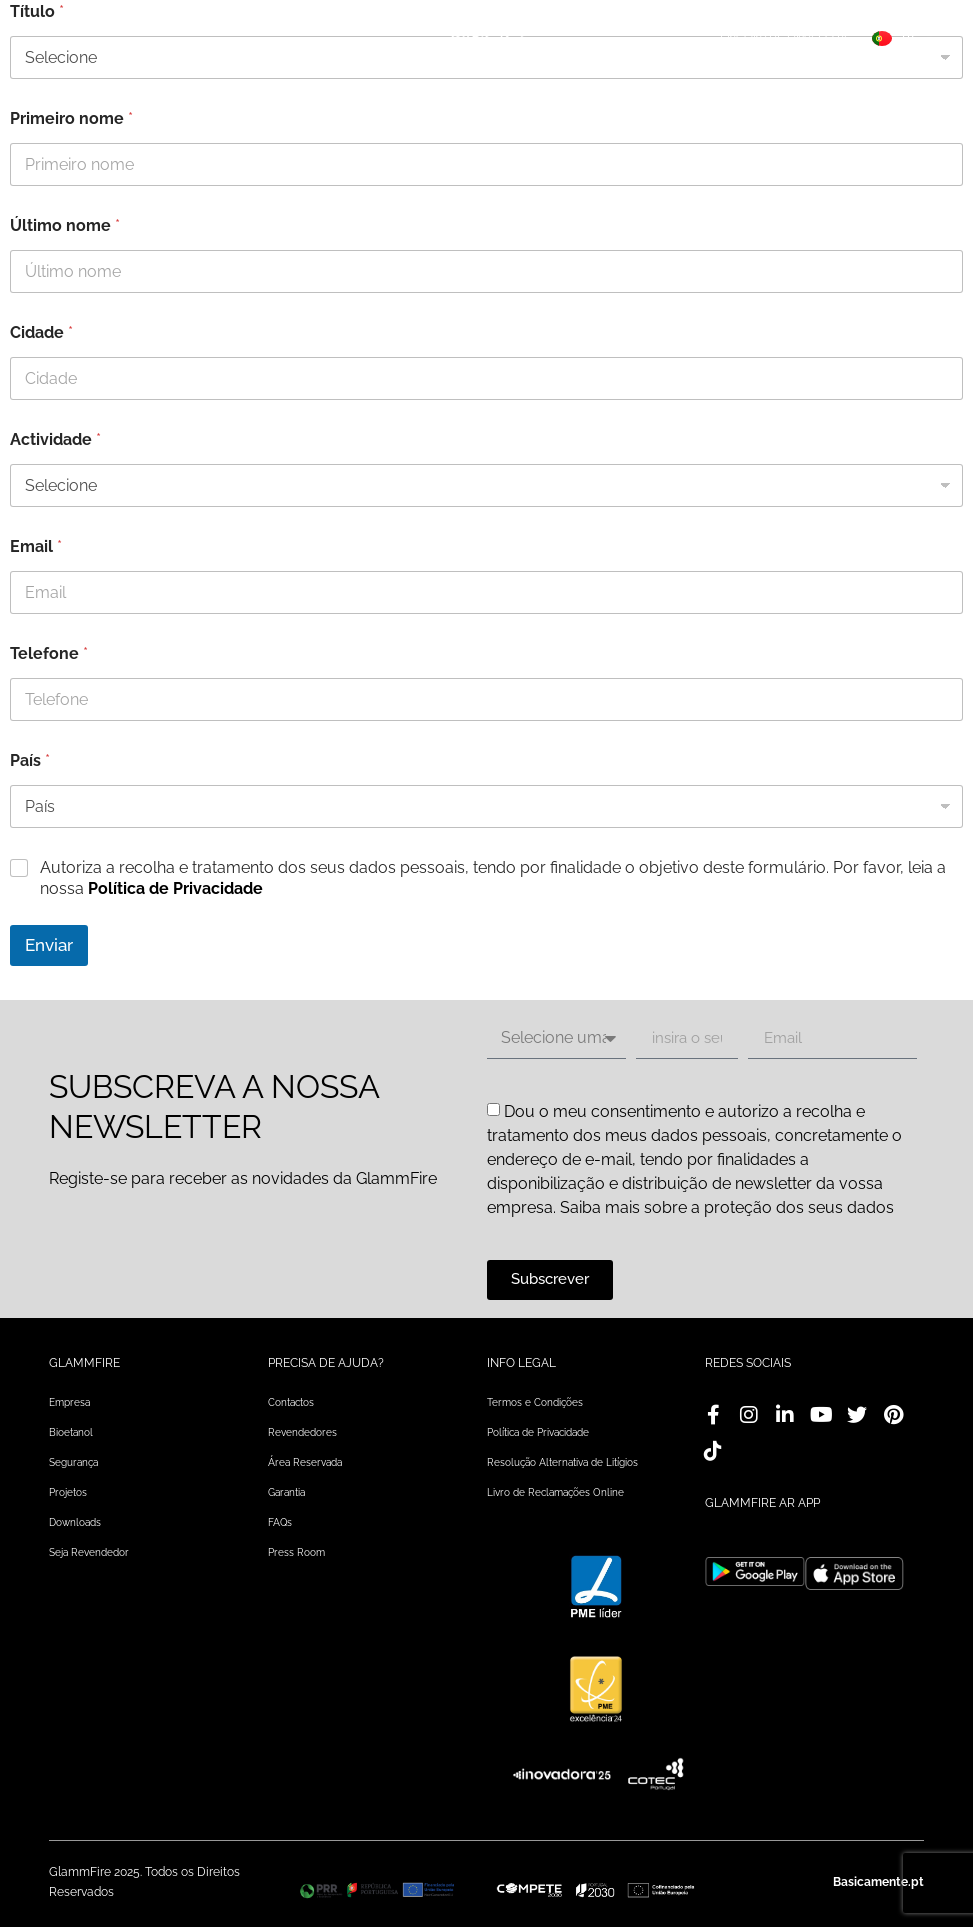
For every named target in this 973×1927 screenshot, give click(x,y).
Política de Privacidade (175, 888)
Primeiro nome (71, 118)
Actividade (55, 439)
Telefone (49, 653)
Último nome (65, 225)
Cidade (41, 332)
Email (36, 546)
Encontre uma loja (784, 38)
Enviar (49, 945)
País (30, 760)
